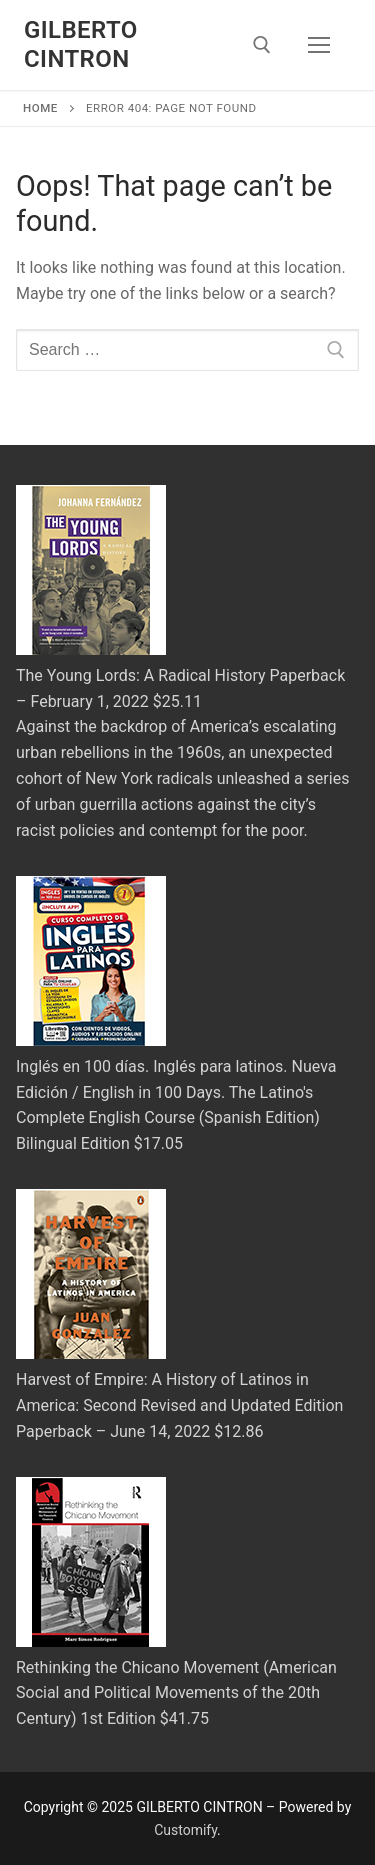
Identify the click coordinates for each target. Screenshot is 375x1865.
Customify (185, 1830)
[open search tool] (262, 45)
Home (40, 108)
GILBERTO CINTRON (81, 44)
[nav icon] (319, 45)
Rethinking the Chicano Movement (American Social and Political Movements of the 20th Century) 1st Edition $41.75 (176, 1693)
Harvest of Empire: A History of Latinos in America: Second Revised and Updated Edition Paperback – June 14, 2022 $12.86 (179, 1405)
